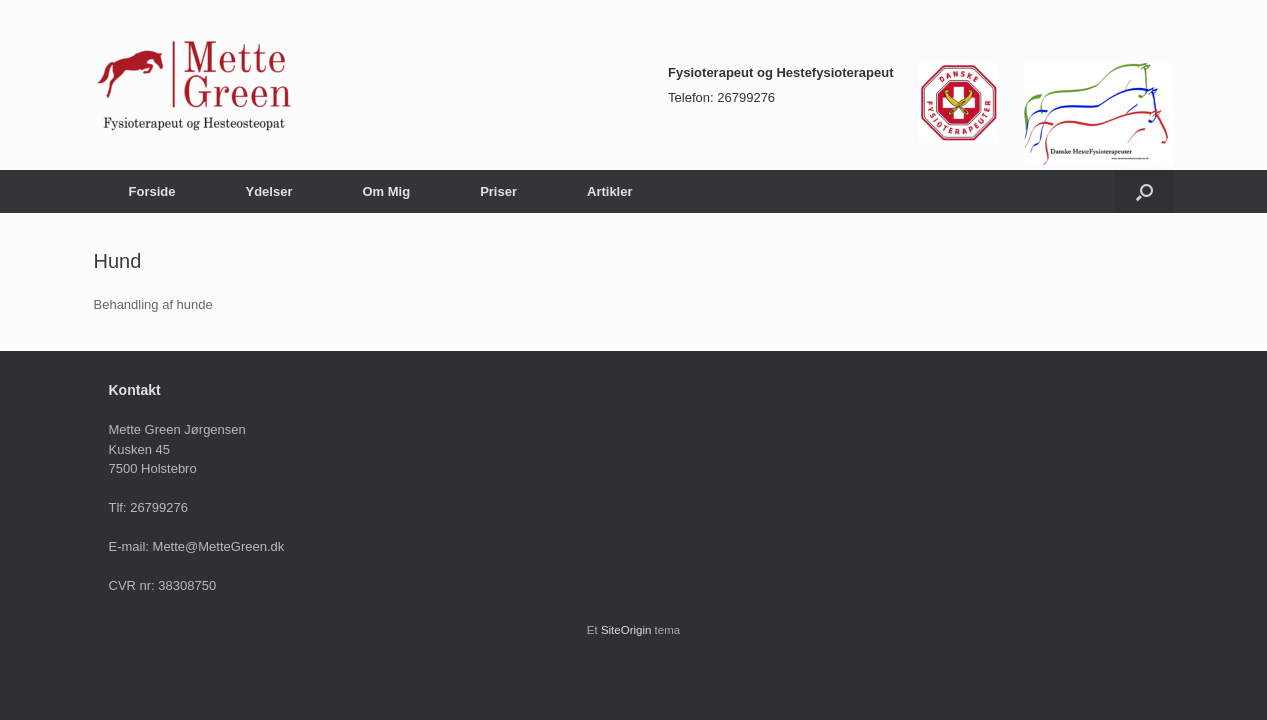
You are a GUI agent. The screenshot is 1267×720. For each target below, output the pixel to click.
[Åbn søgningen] (1144, 191)
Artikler (610, 191)
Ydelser (268, 191)
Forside (152, 191)
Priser (498, 191)
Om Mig (386, 191)
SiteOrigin (626, 630)
